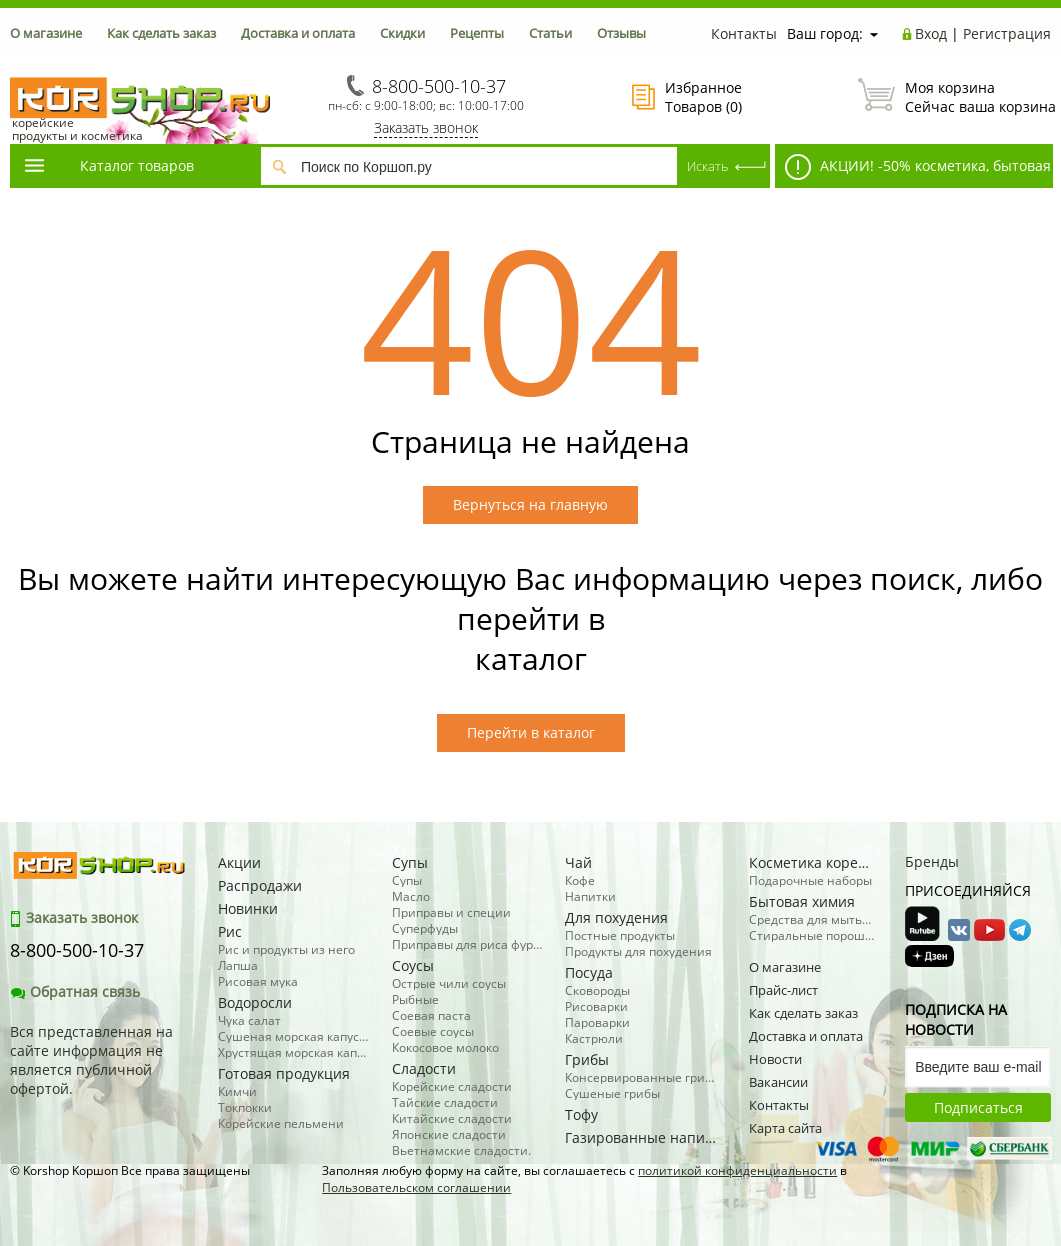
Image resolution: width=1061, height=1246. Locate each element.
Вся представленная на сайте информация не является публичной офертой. (91, 1060)
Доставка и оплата (298, 33)
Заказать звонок (426, 127)
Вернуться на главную (530, 504)
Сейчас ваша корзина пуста (954, 97)
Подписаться (978, 1107)
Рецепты (477, 33)
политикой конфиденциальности (737, 1170)
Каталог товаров (108, 165)
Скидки (402, 33)
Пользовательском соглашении (416, 1187)
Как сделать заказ (161, 33)
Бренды (932, 861)
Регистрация (1007, 33)
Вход (931, 33)
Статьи (550, 33)
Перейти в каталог (531, 732)
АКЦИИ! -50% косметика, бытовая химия (913, 171)
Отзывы (621, 33)
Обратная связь (75, 991)
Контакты (744, 33)
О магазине (46, 33)
